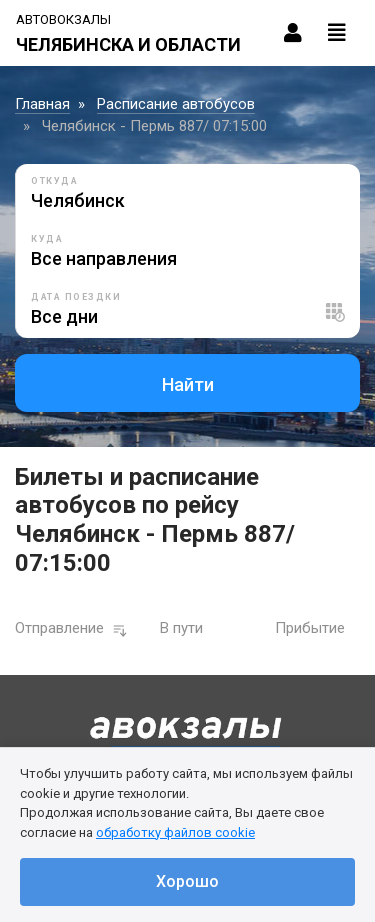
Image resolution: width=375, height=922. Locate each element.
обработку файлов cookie (175, 832)
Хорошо (187, 881)
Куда (47, 239)
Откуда (54, 181)
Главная (42, 104)
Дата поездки (76, 297)
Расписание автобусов (176, 104)
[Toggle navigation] (337, 33)
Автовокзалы (63, 19)
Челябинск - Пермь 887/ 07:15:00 (154, 126)
